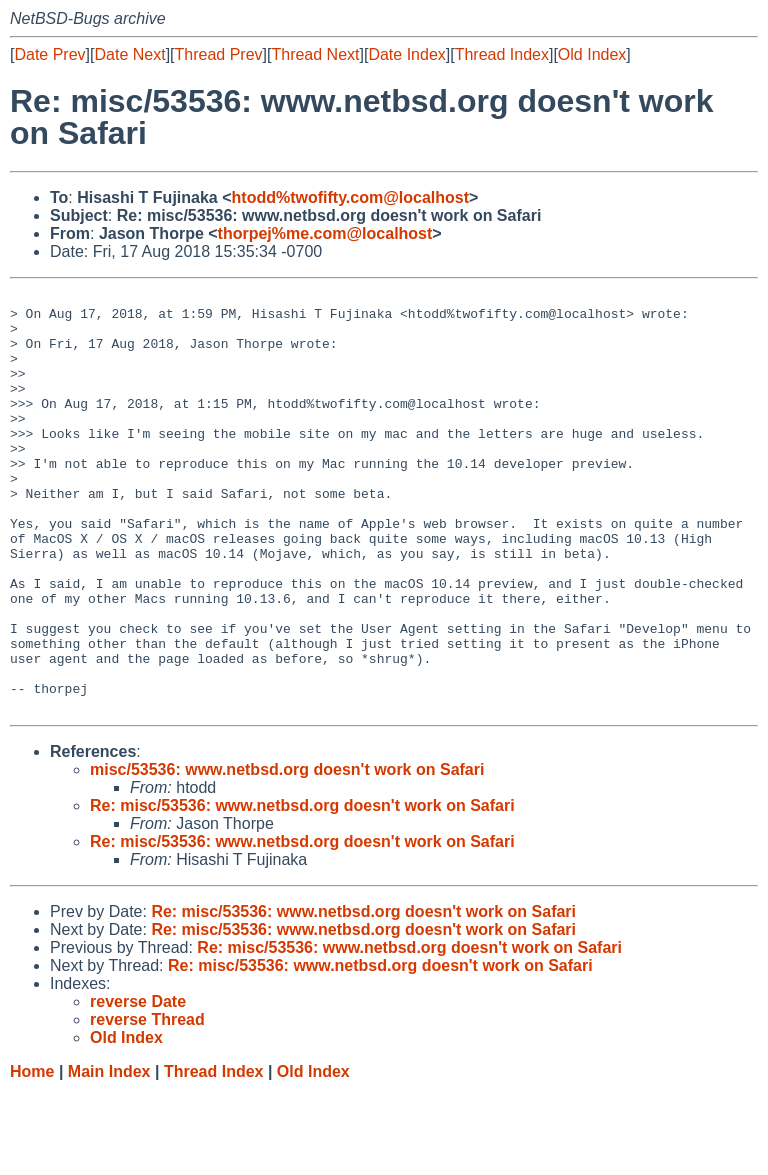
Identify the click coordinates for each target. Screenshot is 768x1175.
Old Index (592, 54)
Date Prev (49, 54)
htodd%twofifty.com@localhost (351, 197)
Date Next (129, 54)
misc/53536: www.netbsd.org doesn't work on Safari (287, 853)
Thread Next (315, 54)
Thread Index (502, 54)
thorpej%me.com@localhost (325, 233)
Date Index (406, 54)
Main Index (109, 1155)
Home (32, 1155)
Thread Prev (219, 54)
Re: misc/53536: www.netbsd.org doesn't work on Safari (302, 889)
